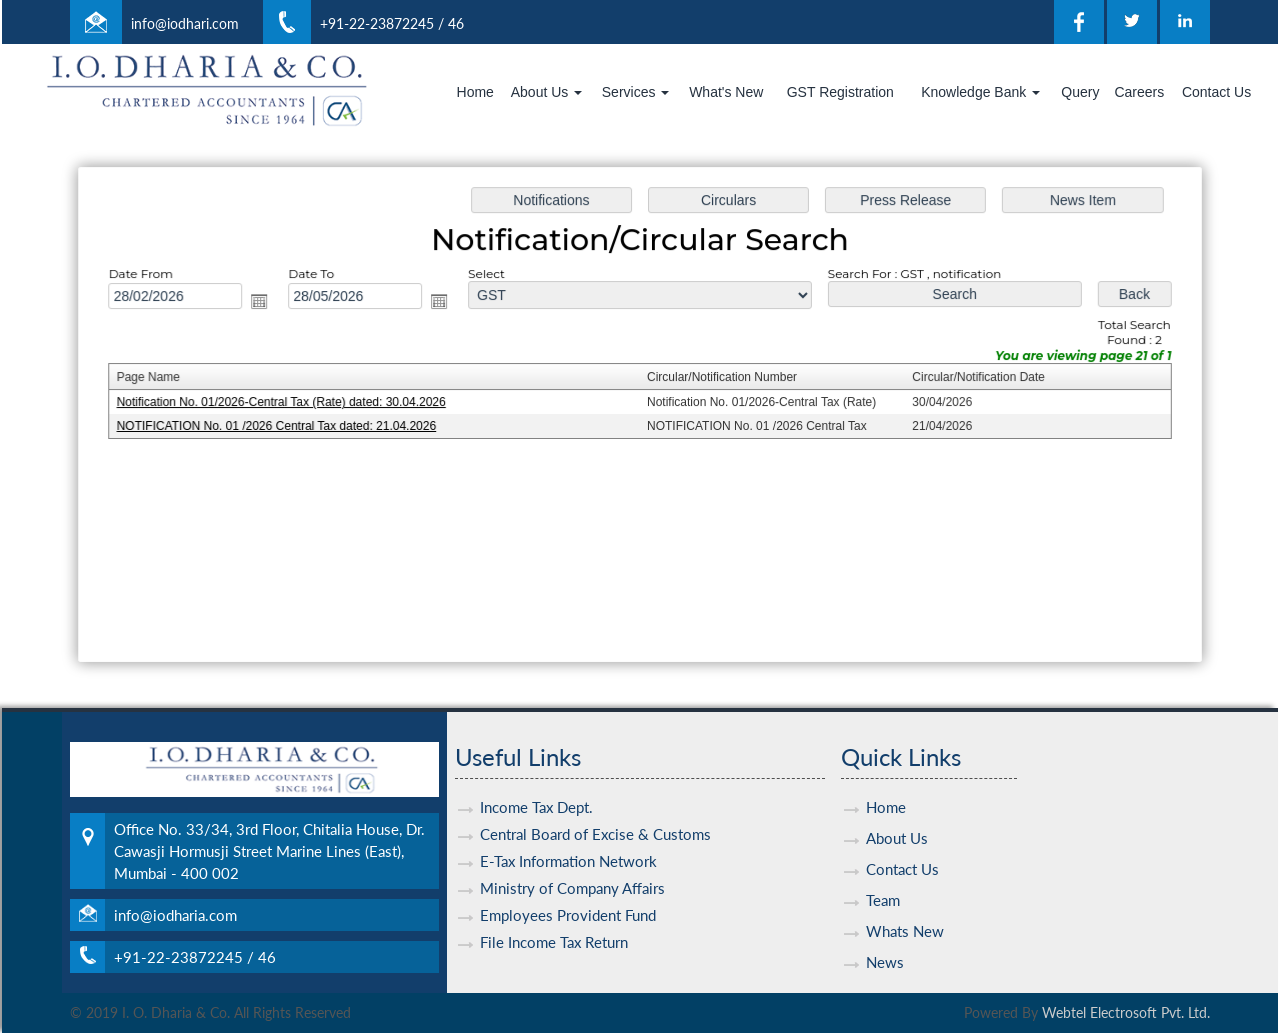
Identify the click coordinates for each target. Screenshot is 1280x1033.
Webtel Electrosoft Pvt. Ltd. (1126, 1012)
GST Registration (840, 92)
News (885, 939)
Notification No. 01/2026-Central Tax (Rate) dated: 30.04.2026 (288, 403)
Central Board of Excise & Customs (595, 811)
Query (1080, 92)
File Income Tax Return (554, 919)
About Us (546, 92)
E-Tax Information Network (568, 838)
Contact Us (1216, 92)
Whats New (905, 908)
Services (636, 92)
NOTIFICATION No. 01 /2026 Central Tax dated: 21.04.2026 (283, 426)
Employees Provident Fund (568, 892)
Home (475, 92)
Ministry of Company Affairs (572, 865)
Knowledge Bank (980, 92)
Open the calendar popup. (267, 303)
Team (883, 877)
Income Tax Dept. (536, 784)
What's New (726, 92)
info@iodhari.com (185, 23)
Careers (1139, 92)
